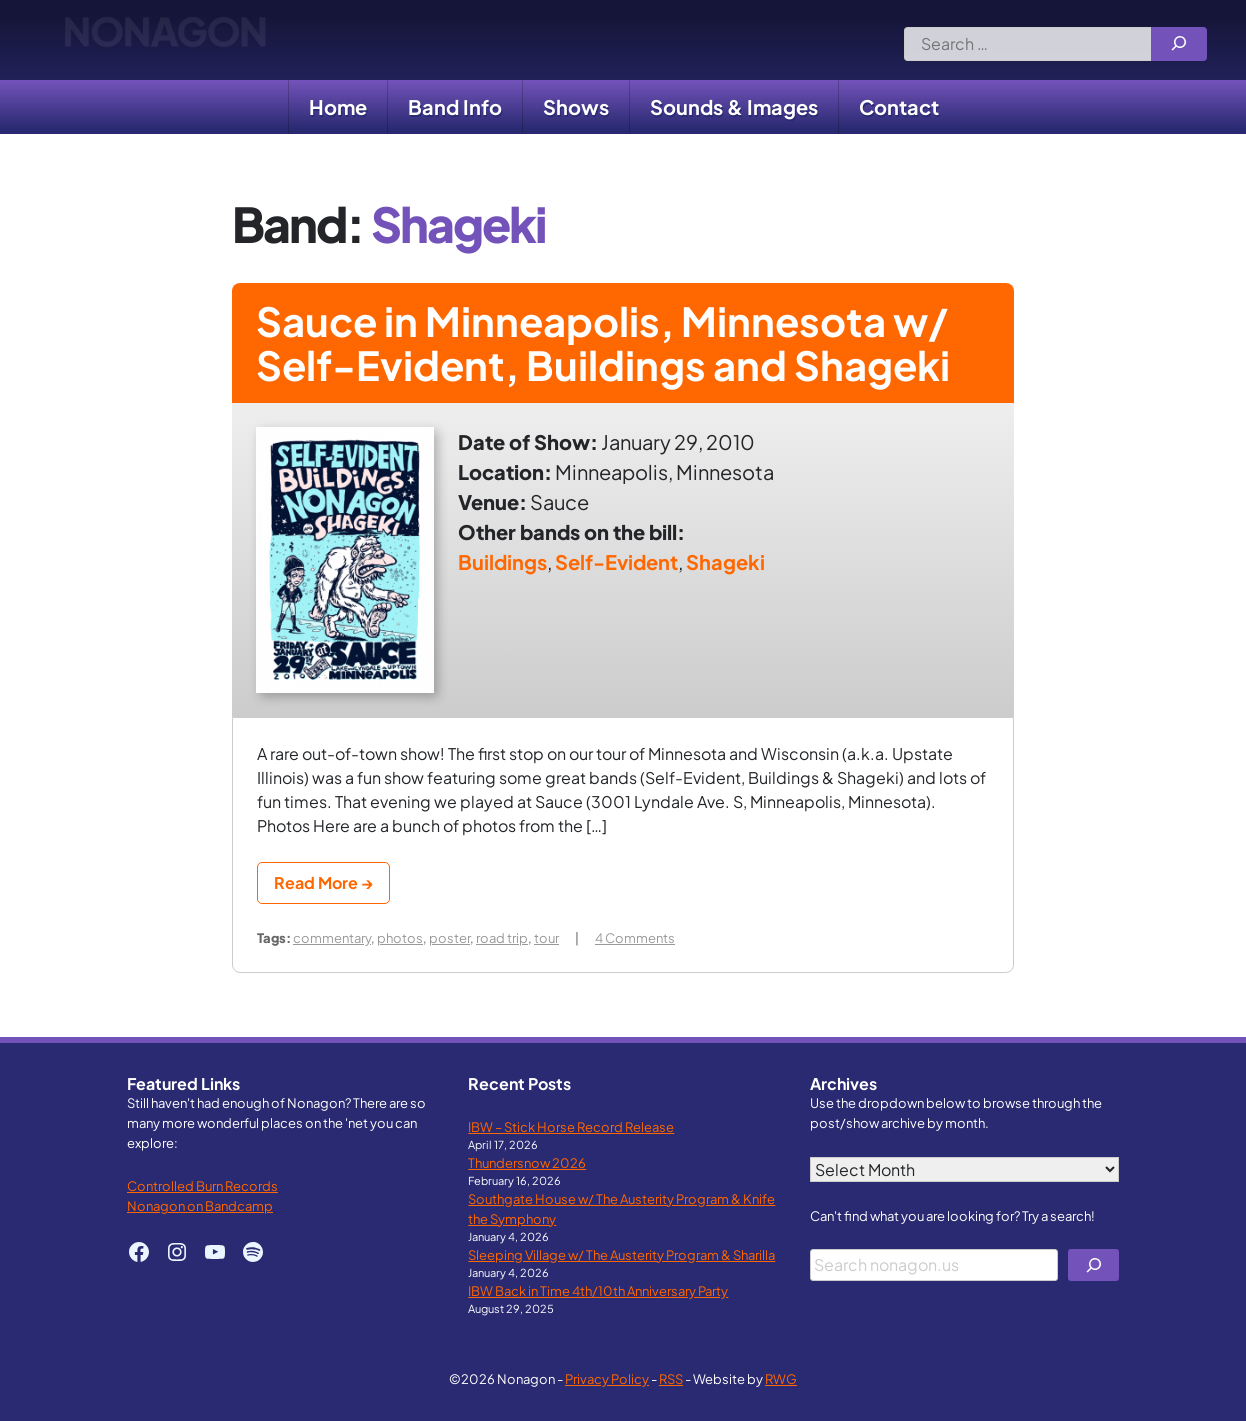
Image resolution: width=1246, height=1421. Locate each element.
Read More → (323, 882)
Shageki (725, 561)
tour (546, 937)
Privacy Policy (607, 1378)
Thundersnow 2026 (527, 1162)
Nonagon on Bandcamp (200, 1205)
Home (338, 106)
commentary (332, 937)
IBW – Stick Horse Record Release (571, 1126)
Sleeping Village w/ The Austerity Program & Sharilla (621, 1254)
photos (400, 937)
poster (449, 937)
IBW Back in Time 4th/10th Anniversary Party (598, 1290)
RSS (671, 1378)
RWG (781, 1378)
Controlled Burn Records (202, 1185)
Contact (899, 106)
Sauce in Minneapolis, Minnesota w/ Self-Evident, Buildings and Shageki (603, 342)
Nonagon (164, 40)
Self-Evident (616, 561)
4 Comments (635, 937)
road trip (502, 937)
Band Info (455, 106)
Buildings (502, 561)
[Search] (1179, 44)
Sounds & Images (734, 106)
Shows (576, 106)
